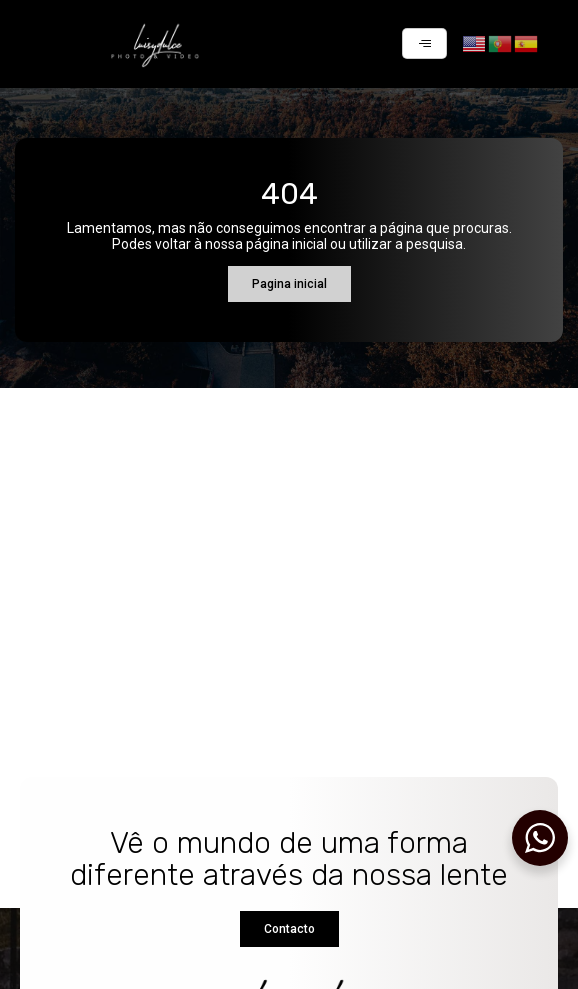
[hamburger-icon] (424, 43)
